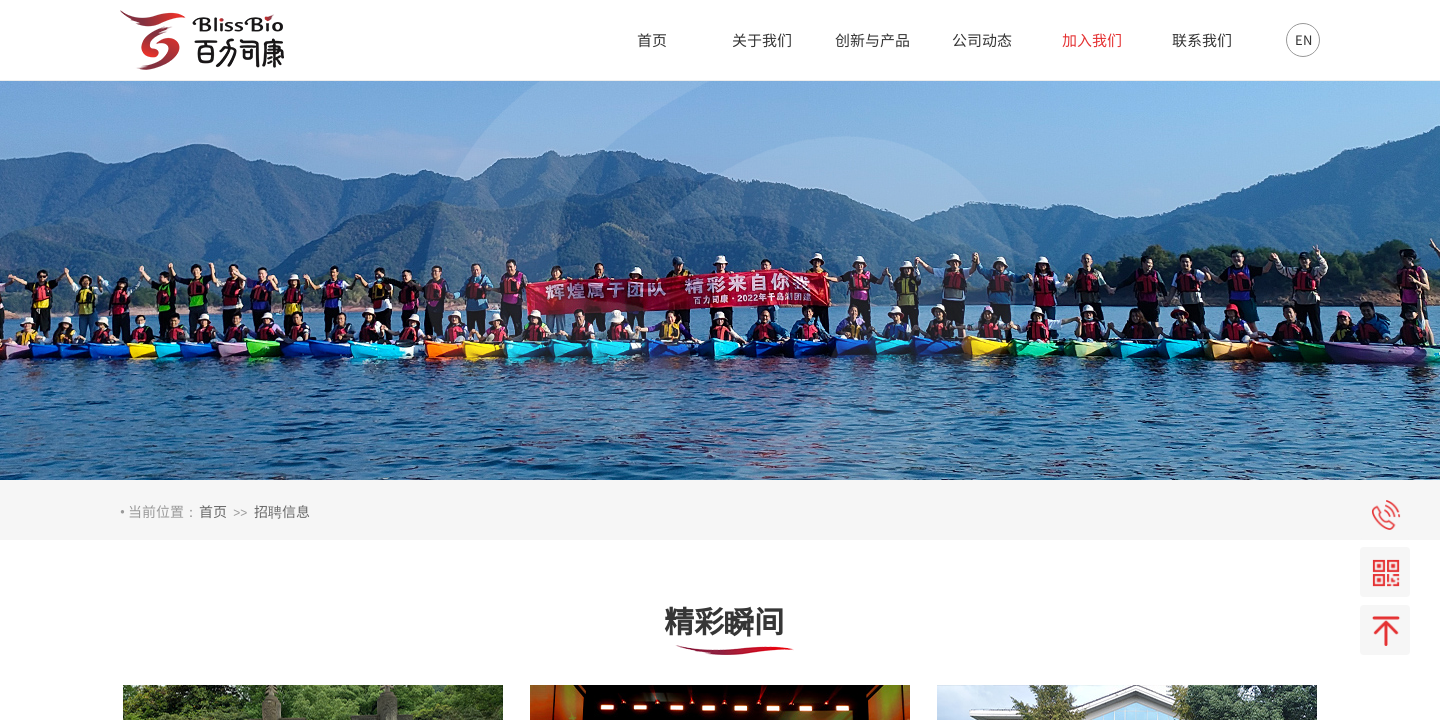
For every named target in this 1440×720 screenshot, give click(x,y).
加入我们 (1092, 39)
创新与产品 (872, 39)
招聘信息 (282, 511)
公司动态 (982, 39)
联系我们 (1202, 39)
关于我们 (762, 39)
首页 (213, 511)
